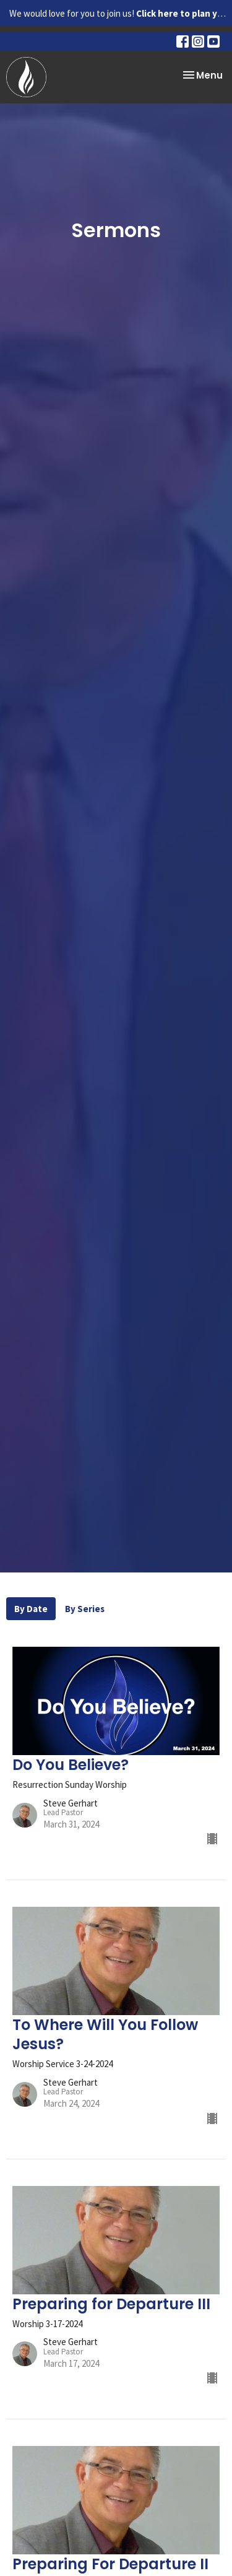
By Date (31, 1609)
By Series (85, 1609)
